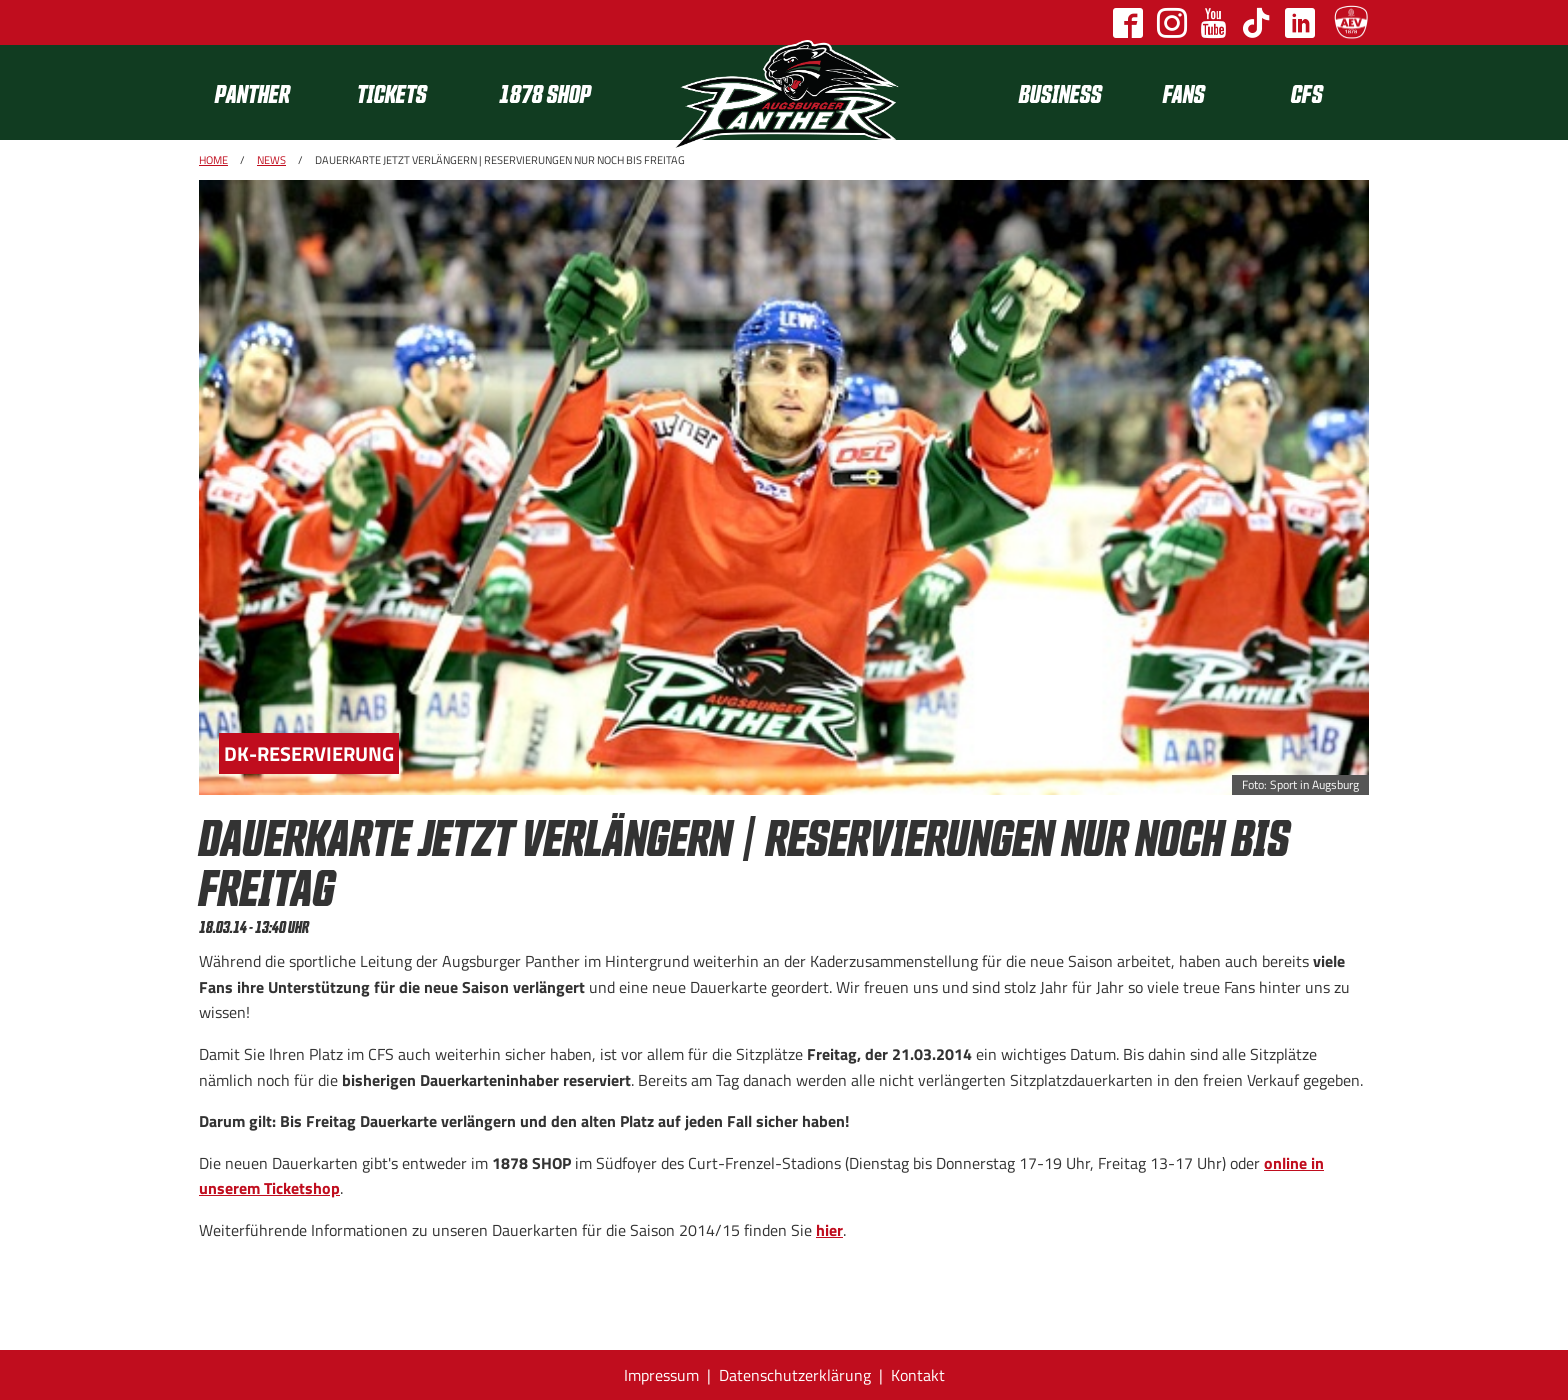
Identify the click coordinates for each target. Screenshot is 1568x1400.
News (271, 160)
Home (213, 160)
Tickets (392, 92)
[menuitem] (270, 92)
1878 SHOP (545, 92)
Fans (1184, 92)
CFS (1307, 92)
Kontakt (918, 1375)
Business (1060, 92)
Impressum (661, 1375)
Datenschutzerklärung (795, 1375)
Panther (252, 92)
